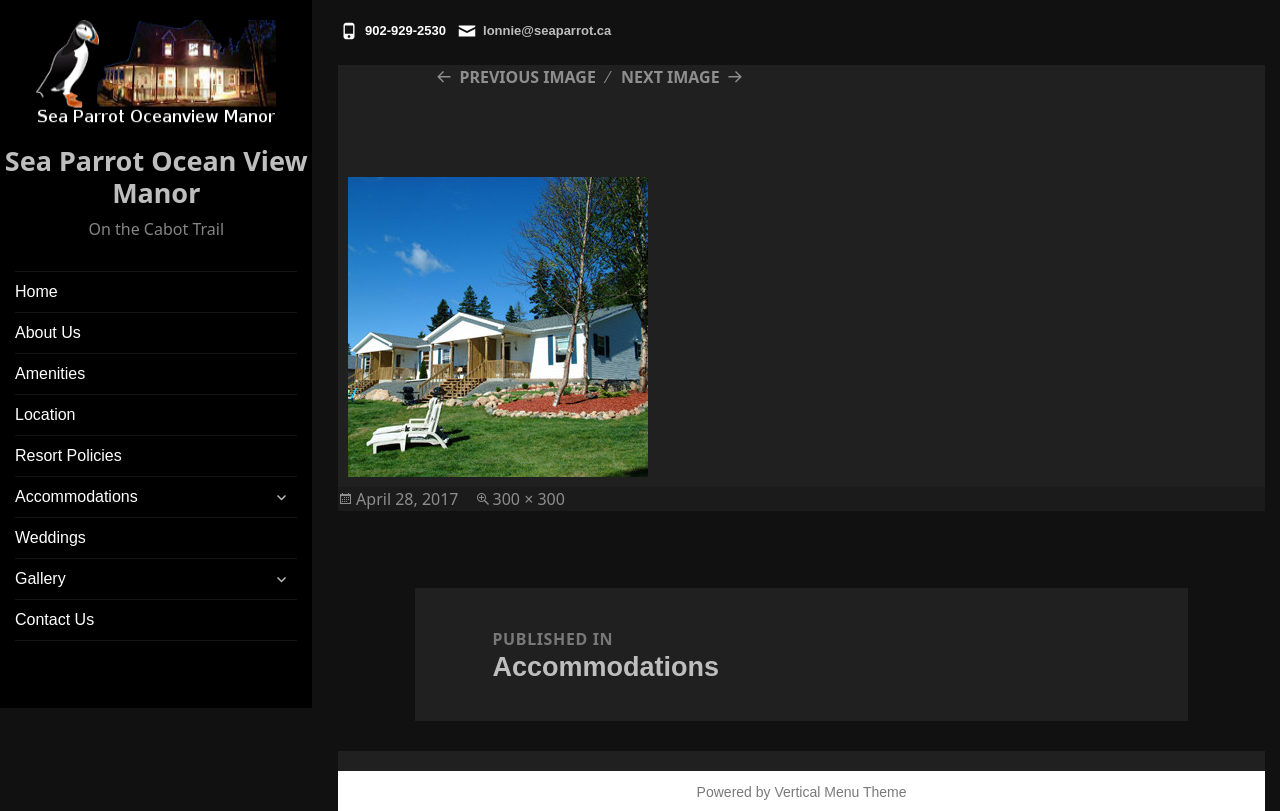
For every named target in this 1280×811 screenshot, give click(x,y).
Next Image (670, 77)
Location (45, 414)
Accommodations (76, 496)
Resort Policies (68, 455)
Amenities (50, 373)
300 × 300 (529, 499)
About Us (48, 332)
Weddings (50, 537)
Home (36, 291)
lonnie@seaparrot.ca (547, 30)
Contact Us (54, 619)
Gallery (40, 578)
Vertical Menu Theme (840, 792)
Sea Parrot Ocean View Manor (156, 176)
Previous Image (528, 77)
